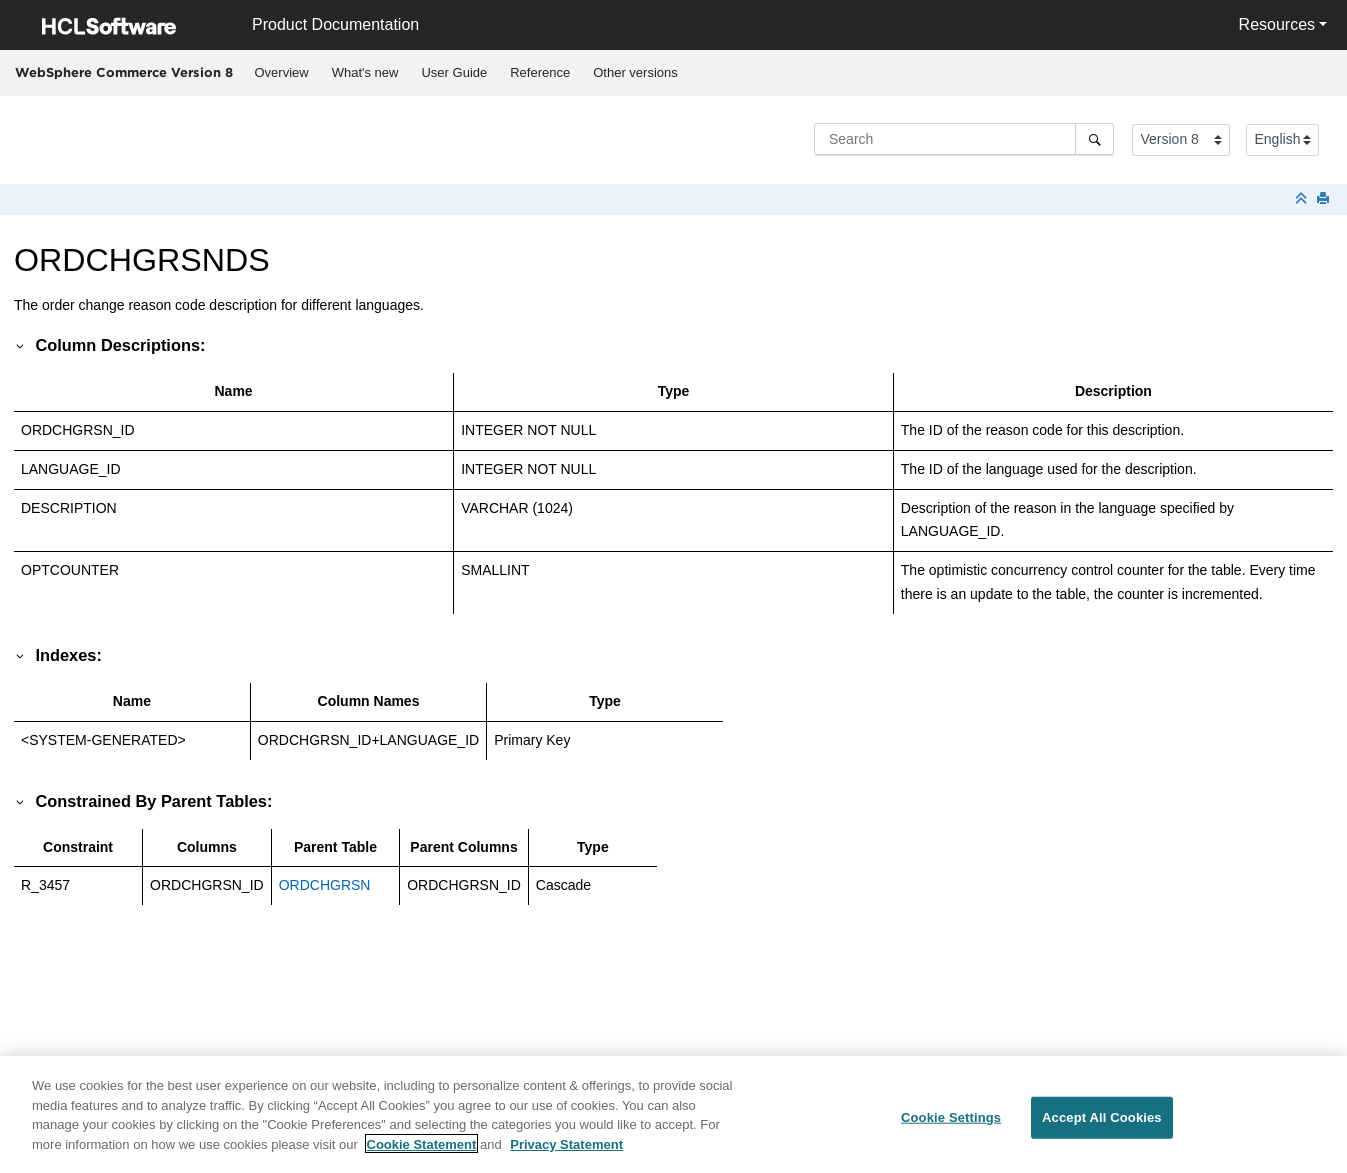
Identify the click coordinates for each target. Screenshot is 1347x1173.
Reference (540, 72)
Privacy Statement (566, 1151)
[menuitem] (281, 73)
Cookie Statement (422, 1151)
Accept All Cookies (1102, 1125)
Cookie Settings (951, 1125)
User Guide (454, 72)
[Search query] (964, 139)
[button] (21, 345)
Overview (282, 72)
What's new (365, 72)
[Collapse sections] (1303, 199)
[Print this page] (1325, 199)
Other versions (635, 72)
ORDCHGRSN (325, 885)
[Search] (1094, 139)
